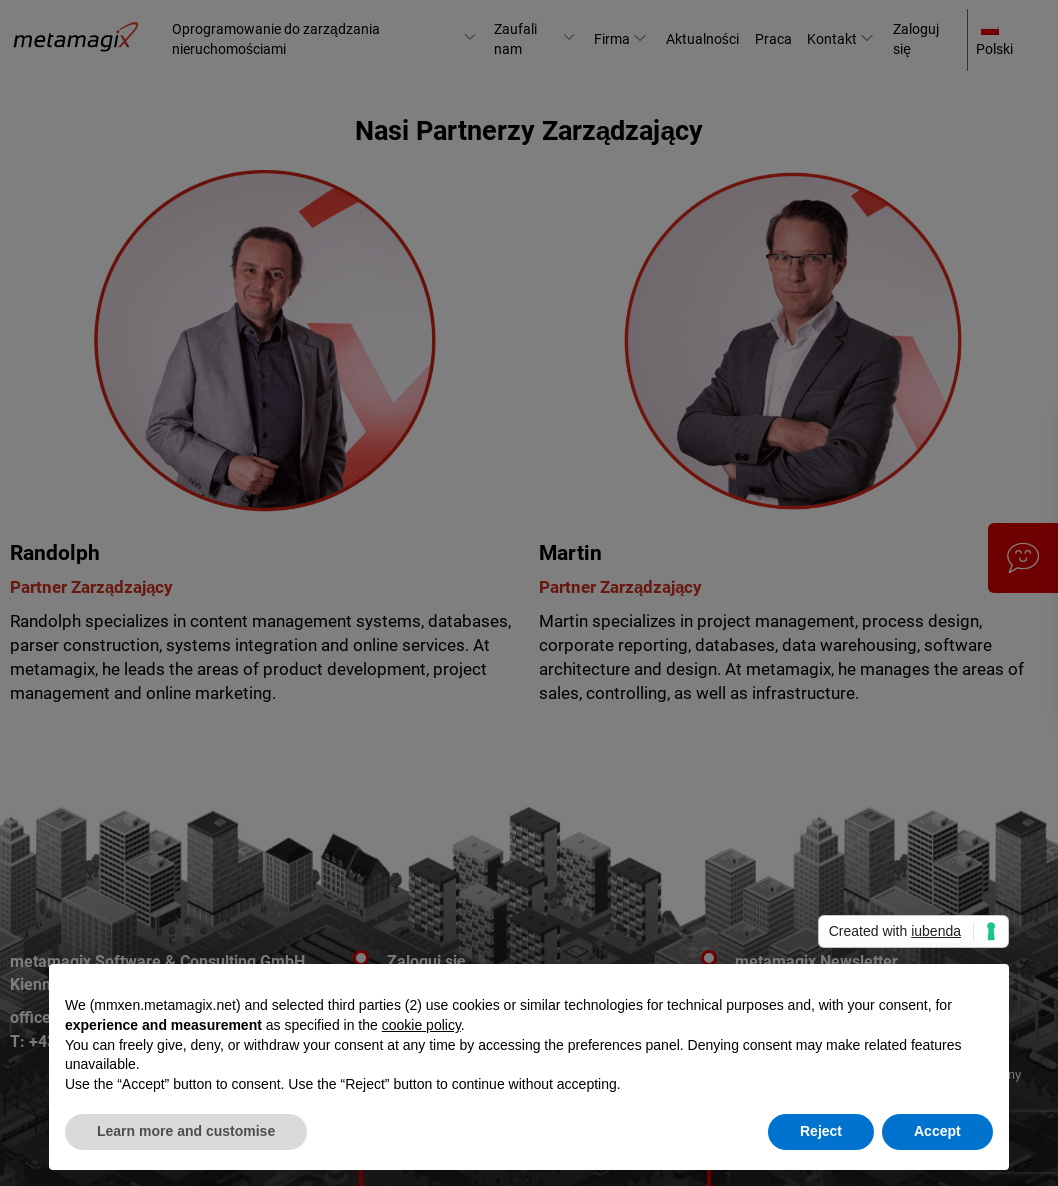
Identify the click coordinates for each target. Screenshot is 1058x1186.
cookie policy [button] (421, 1025)
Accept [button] (937, 1131)
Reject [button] (821, 1131)
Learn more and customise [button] (186, 1131)
